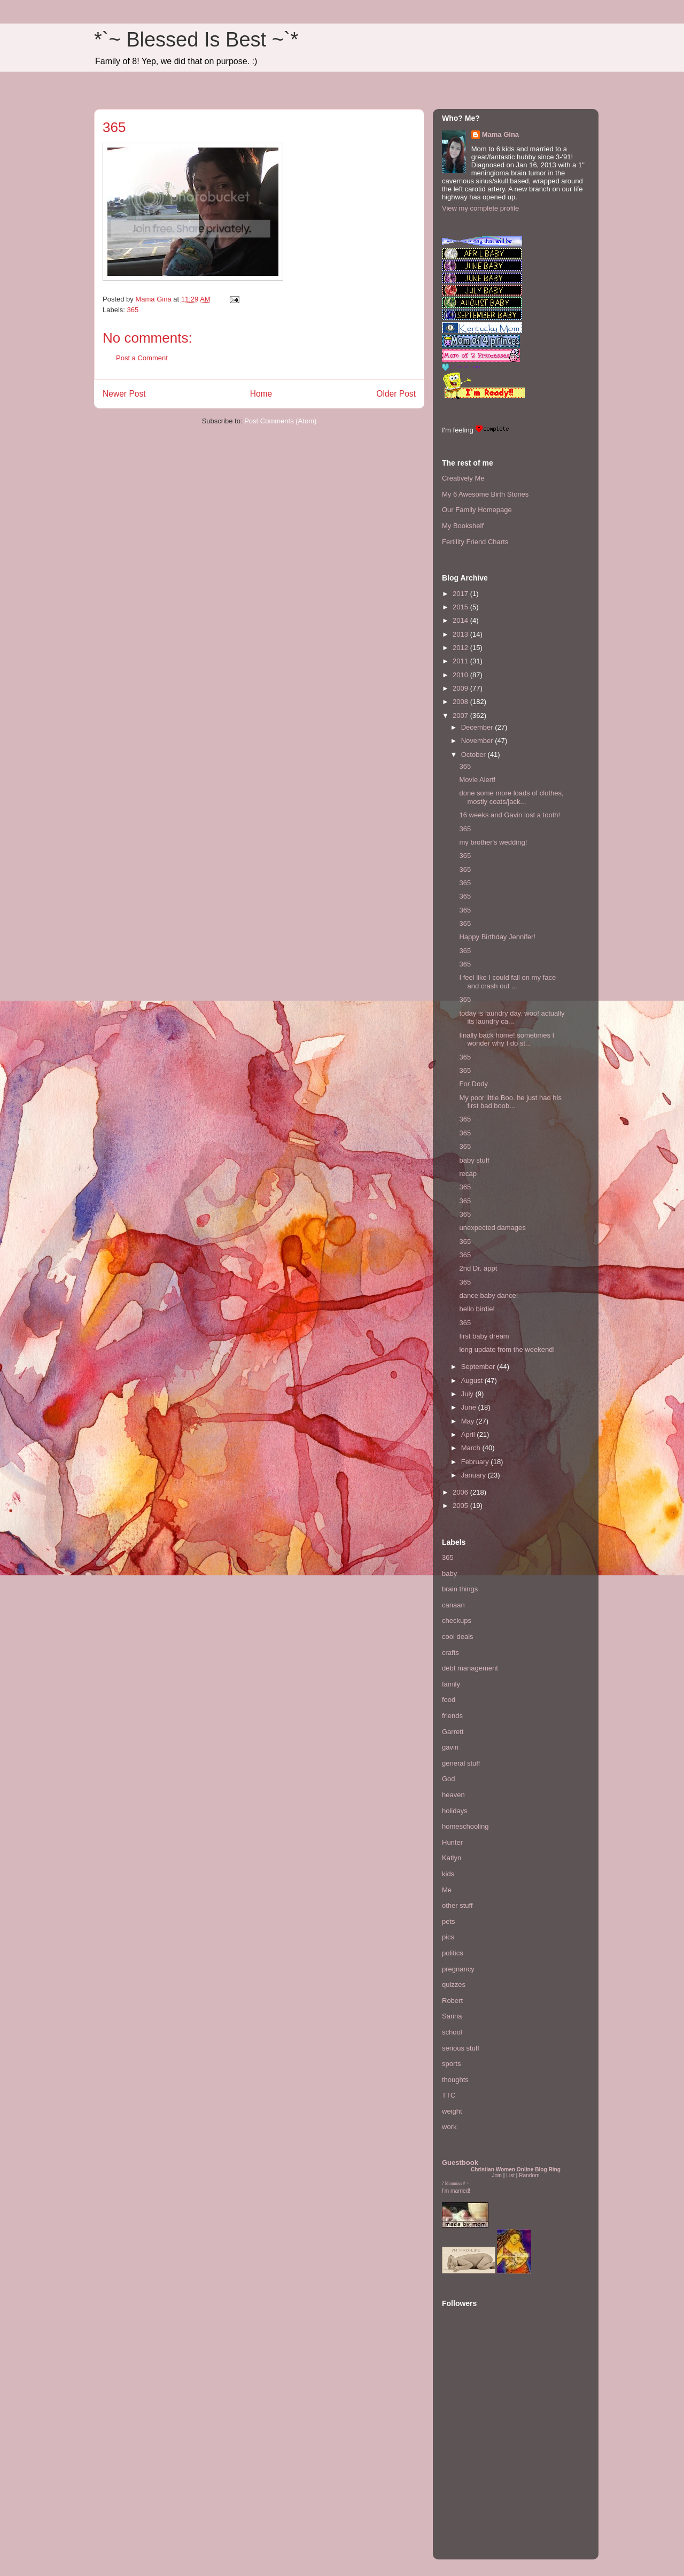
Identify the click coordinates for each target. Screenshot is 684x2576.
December (478, 727)
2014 (461, 620)
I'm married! (456, 2191)
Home (261, 393)
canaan (453, 1605)
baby (449, 1573)
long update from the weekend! (507, 1349)
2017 (461, 594)
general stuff (461, 1763)
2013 (461, 634)
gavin (450, 1747)
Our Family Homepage (477, 510)
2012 (461, 648)
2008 (461, 702)
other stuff (457, 1905)
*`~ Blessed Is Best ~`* (196, 39)
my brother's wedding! (493, 842)
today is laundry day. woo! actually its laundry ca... (511, 1017)
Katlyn (451, 1858)
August (473, 1380)
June (469, 1407)
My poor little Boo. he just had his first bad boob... (510, 1102)
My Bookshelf (463, 526)
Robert (452, 2001)
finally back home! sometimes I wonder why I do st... (506, 1039)
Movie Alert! (477, 780)
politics (452, 1953)
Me (447, 1890)
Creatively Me (463, 478)
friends (452, 1716)
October (474, 755)
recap (468, 1174)
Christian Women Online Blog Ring (516, 2169)
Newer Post (124, 393)
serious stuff (460, 2048)
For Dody (473, 1084)
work (449, 2127)
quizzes (453, 1985)
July (468, 1394)
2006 (461, 1492)
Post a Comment (142, 358)
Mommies (453, 2183)
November (478, 741)
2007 (461, 715)
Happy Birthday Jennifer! (497, 937)
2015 (461, 607)
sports (451, 2064)
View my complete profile (480, 208)
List (510, 2175)
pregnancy (458, 1969)
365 (133, 310)
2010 (461, 675)
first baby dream (484, 1336)
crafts (450, 1653)
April (469, 1434)
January (474, 1475)
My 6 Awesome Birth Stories (485, 494)
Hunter (452, 1842)
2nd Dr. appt (478, 1268)
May (468, 1421)
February (476, 1462)
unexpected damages (492, 1228)
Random (529, 2175)
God (448, 1779)
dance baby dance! (488, 1295)
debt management (470, 1668)
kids (448, 1874)
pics (448, 1937)
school (452, 2032)
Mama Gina (500, 134)
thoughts (455, 2080)
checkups (456, 1620)
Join (497, 2175)
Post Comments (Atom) (280, 421)
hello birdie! (477, 1309)
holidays (455, 1811)
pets (448, 1921)
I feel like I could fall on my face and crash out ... (507, 981)
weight (452, 2111)
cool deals (457, 1637)
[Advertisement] (474, 2485)
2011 (461, 661)
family (451, 1684)
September (479, 1367)
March (472, 1448)
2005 (461, 1506)
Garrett (452, 1732)
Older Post (396, 393)
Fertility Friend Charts (475, 542)
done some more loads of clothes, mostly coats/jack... (511, 797)
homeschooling (465, 1826)
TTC (448, 2095)
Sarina (452, 2016)
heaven (453, 1795)
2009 (461, 688)
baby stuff (474, 1160)
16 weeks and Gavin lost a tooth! (509, 815)
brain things (460, 1589)
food (448, 1700)
